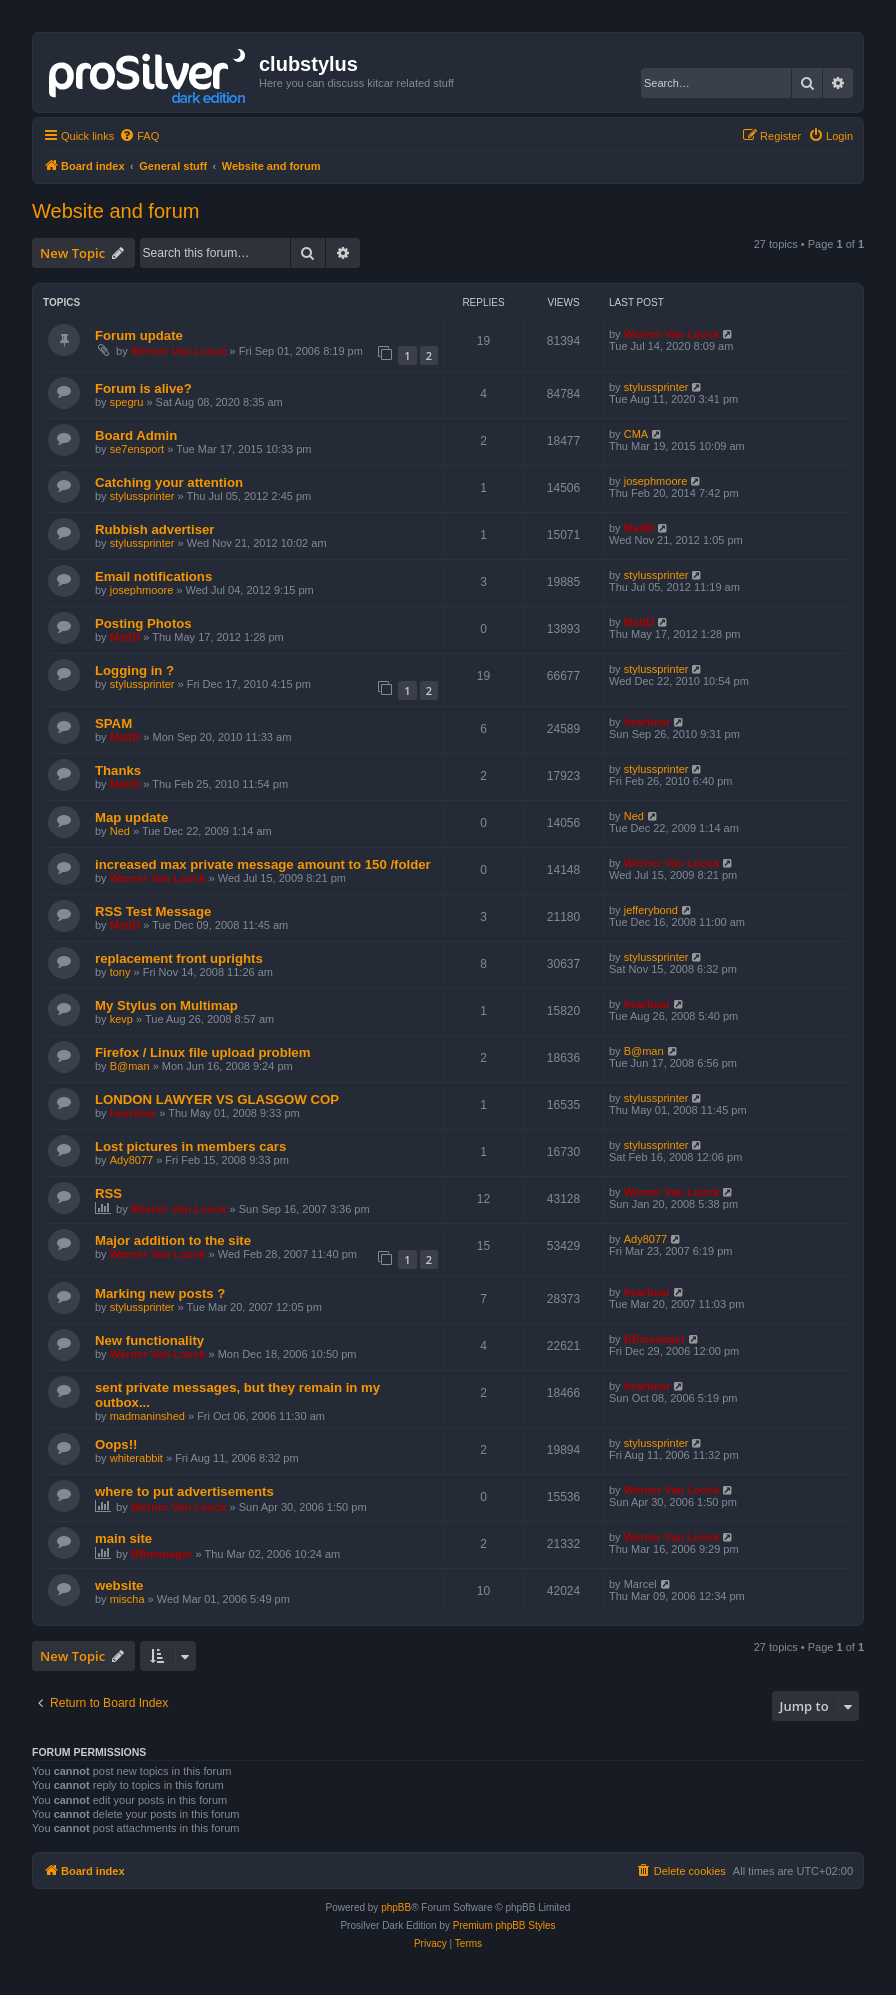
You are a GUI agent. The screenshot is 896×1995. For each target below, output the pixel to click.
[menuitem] (139, 136)
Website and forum (116, 211)
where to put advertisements (184, 1491)
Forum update (139, 335)
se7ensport (137, 449)
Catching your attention (169, 482)
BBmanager (655, 1339)
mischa (127, 1599)
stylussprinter (656, 387)
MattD (639, 528)
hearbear (647, 722)
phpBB (396, 1907)
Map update (131, 817)
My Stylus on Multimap (166, 1005)
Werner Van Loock (179, 351)
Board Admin (136, 435)
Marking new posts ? (160, 1293)
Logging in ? (134, 670)
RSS (108, 1193)
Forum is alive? (143, 388)
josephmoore (656, 481)
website (119, 1585)
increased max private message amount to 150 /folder (263, 864)
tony (120, 972)
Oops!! (116, 1444)
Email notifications (153, 576)
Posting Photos (143, 623)
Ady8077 (131, 1160)
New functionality (149, 1340)
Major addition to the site (173, 1240)
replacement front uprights (179, 958)
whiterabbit (136, 1458)
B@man (130, 1066)
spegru (127, 402)
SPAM (113, 723)
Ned (120, 831)
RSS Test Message (153, 911)
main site (123, 1538)
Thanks (118, 770)
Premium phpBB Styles (504, 1925)
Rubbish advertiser (154, 529)
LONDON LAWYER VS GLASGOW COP (217, 1099)
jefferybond (651, 910)
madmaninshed (147, 1416)
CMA (636, 434)
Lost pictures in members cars (190, 1146)
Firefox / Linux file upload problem (202, 1052)
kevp (121, 1019)
